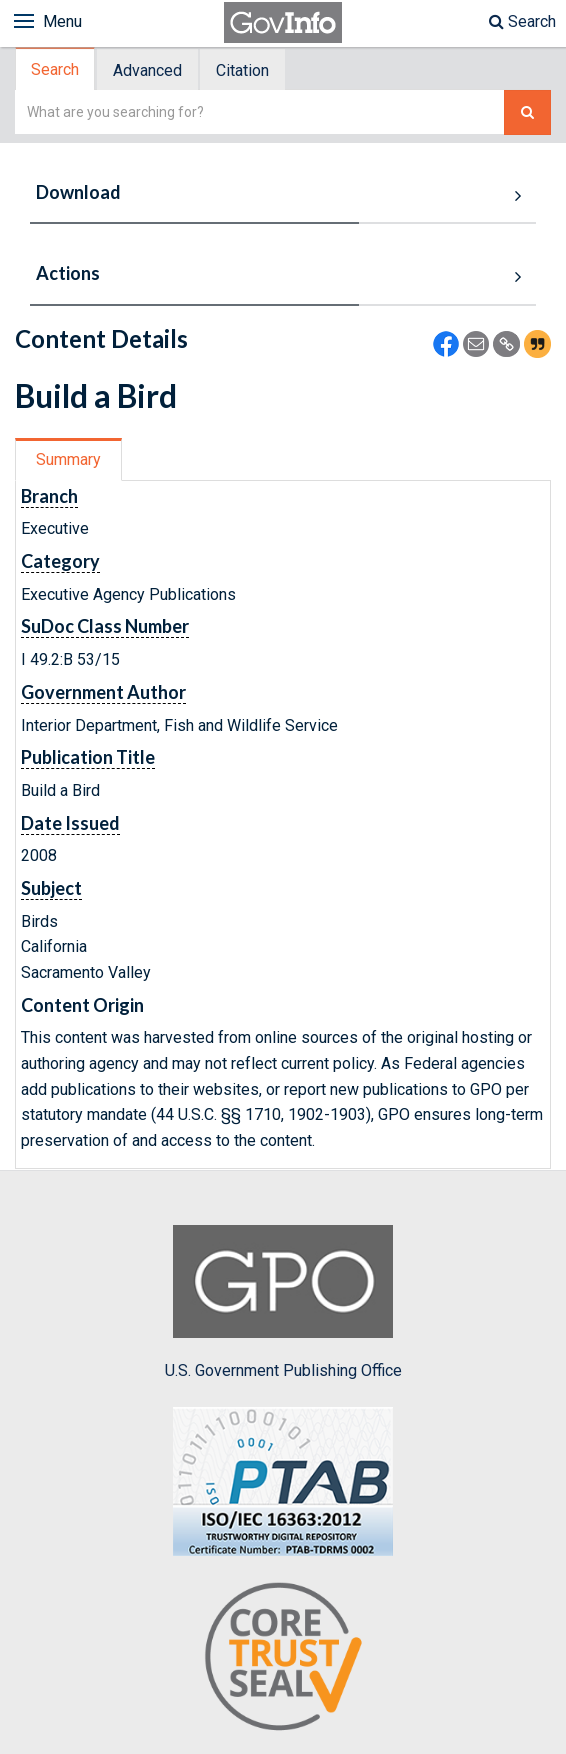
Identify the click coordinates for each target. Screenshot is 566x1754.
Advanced (147, 70)
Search (522, 21)
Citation (242, 70)
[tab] (56, 69)
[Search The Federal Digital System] (527, 112)
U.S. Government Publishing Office (283, 1302)
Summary (68, 459)
